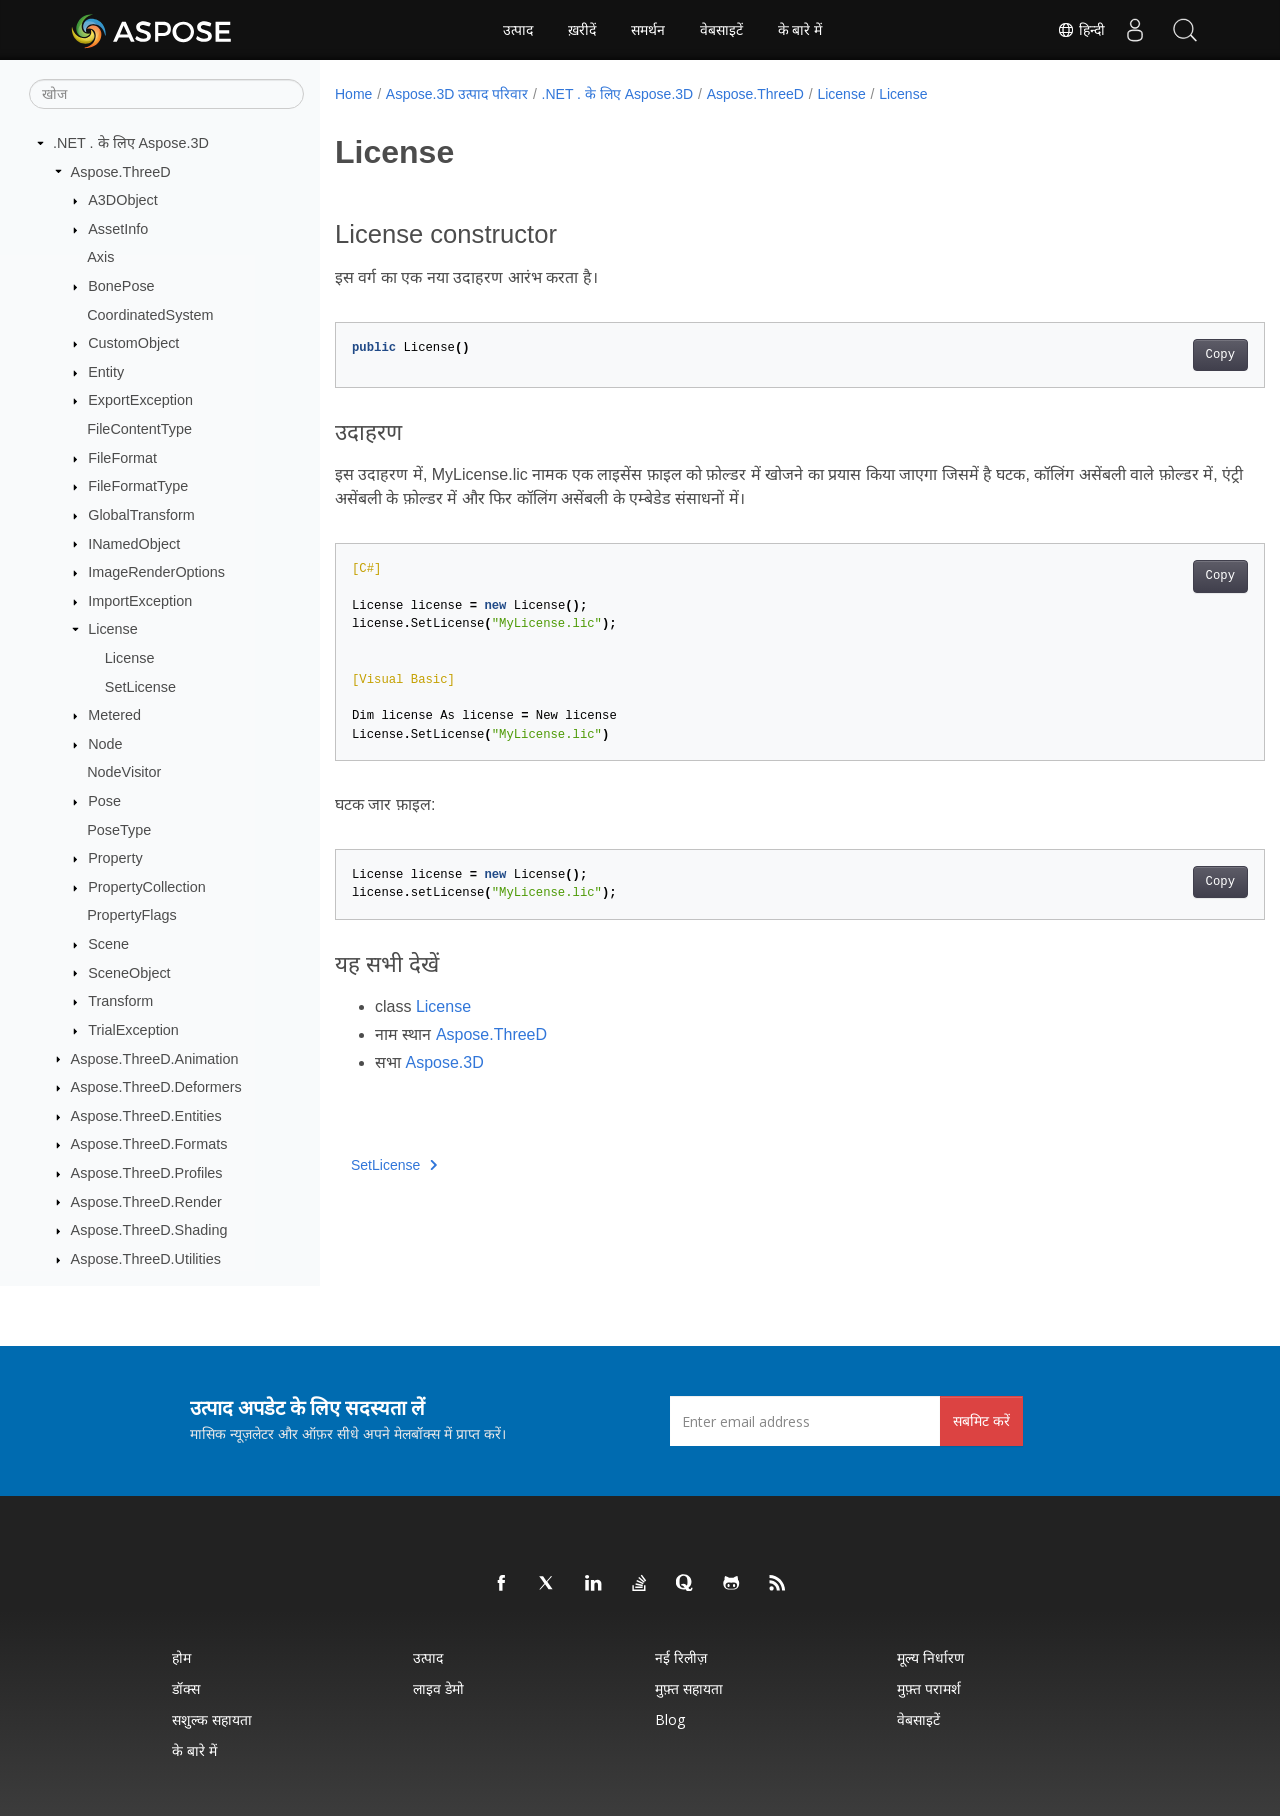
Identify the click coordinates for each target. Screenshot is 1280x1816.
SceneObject (129, 973)
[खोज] (166, 94)
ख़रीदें (582, 30)
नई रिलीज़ (681, 1657)
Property (115, 858)
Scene (108, 944)
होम (181, 1657)
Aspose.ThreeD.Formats (149, 1144)
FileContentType (139, 429)
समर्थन (648, 30)
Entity (106, 372)
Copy (1155, 355)
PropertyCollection (147, 887)
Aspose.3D (444, 1062)
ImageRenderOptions (156, 572)
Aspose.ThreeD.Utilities (146, 1259)
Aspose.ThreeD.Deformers (156, 1087)
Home (353, 94)
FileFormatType (138, 486)
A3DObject (123, 200)
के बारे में (800, 30)
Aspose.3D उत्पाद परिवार (457, 94)
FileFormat (122, 458)
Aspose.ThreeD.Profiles (147, 1173)
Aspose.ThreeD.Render (146, 1202)
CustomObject (133, 343)
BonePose (121, 286)
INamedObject (134, 544)
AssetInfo (118, 229)
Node (105, 744)
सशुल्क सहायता (212, 1719)
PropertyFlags (132, 915)
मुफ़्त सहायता (689, 1688)
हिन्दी (1081, 30)
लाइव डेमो (438, 1688)
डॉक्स (186, 1688)
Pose (104, 801)
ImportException (140, 601)
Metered (114, 715)
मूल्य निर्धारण (930, 1657)
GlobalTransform (141, 515)
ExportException (140, 400)
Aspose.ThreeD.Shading (149, 1230)
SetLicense (140, 687)
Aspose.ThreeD (121, 172)
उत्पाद (518, 30)
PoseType (119, 830)
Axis (100, 257)
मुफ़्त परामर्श (929, 1688)
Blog (670, 1719)
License (113, 629)
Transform (120, 1001)
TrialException (133, 1030)
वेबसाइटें (721, 30)
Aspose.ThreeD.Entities (146, 1116)
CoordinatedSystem (150, 315)
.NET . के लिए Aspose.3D (131, 143)
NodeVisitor (124, 772)
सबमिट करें (981, 1420)
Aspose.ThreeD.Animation (155, 1059)
